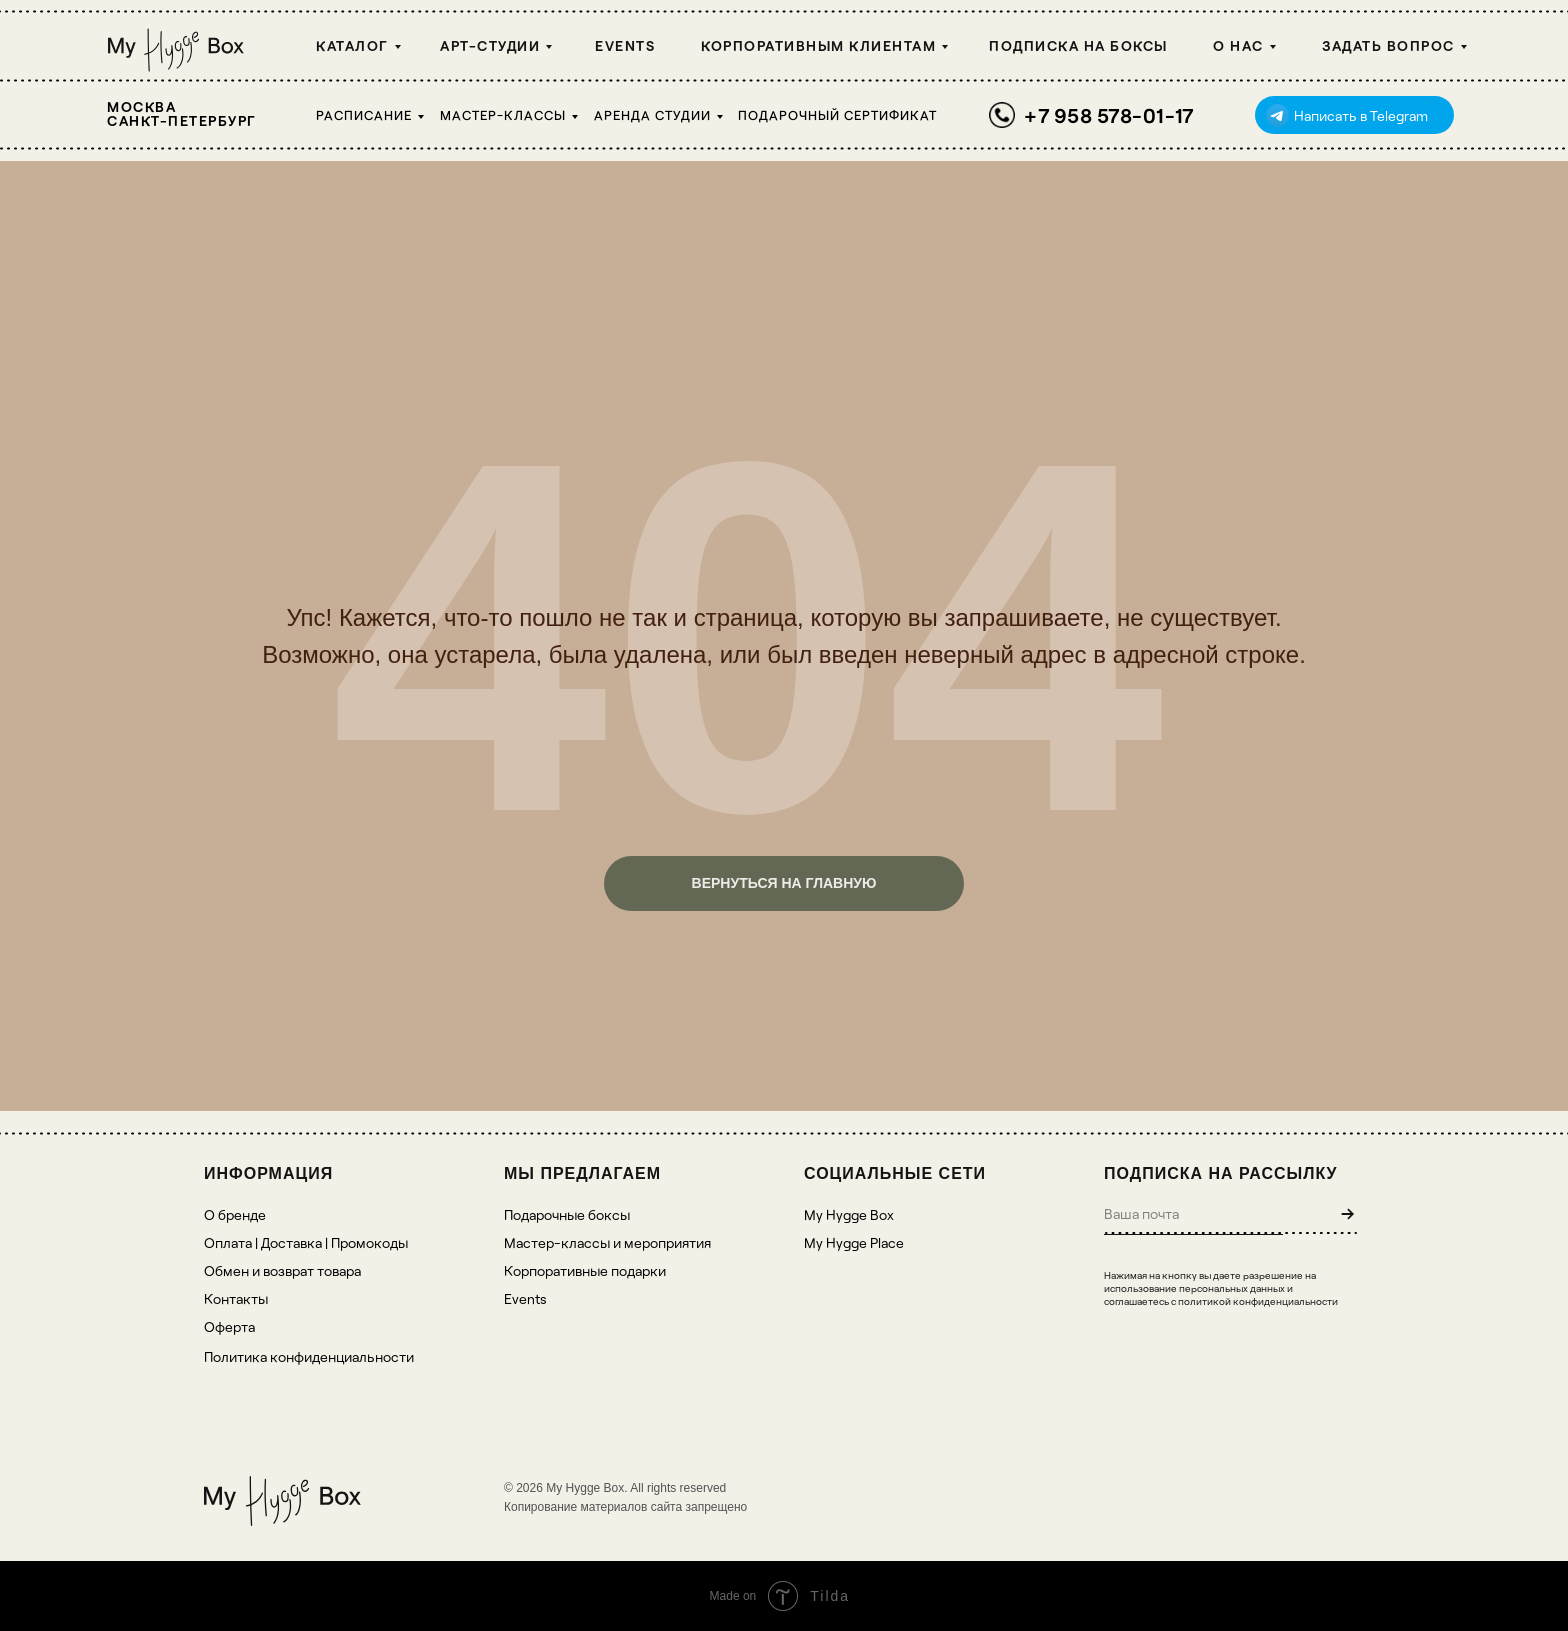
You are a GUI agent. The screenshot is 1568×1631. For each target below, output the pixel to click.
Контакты (236, 1298)
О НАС (1238, 45)
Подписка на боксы (1078, 45)
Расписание (364, 115)
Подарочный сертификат (837, 115)
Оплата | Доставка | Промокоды (306, 1242)
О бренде (235, 1214)
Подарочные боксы (567, 1214)
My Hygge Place (854, 1242)
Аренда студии (652, 115)
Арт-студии (490, 45)
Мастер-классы (503, 115)
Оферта (229, 1326)
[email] (1193, 1213)
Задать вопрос (1388, 45)
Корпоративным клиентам (818, 45)
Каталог (352, 45)
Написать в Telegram (1361, 115)
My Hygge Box (849, 1214)
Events (625, 45)
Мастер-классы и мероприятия (607, 1242)
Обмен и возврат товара (282, 1270)
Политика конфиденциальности (309, 1356)
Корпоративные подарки (585, 1270)
